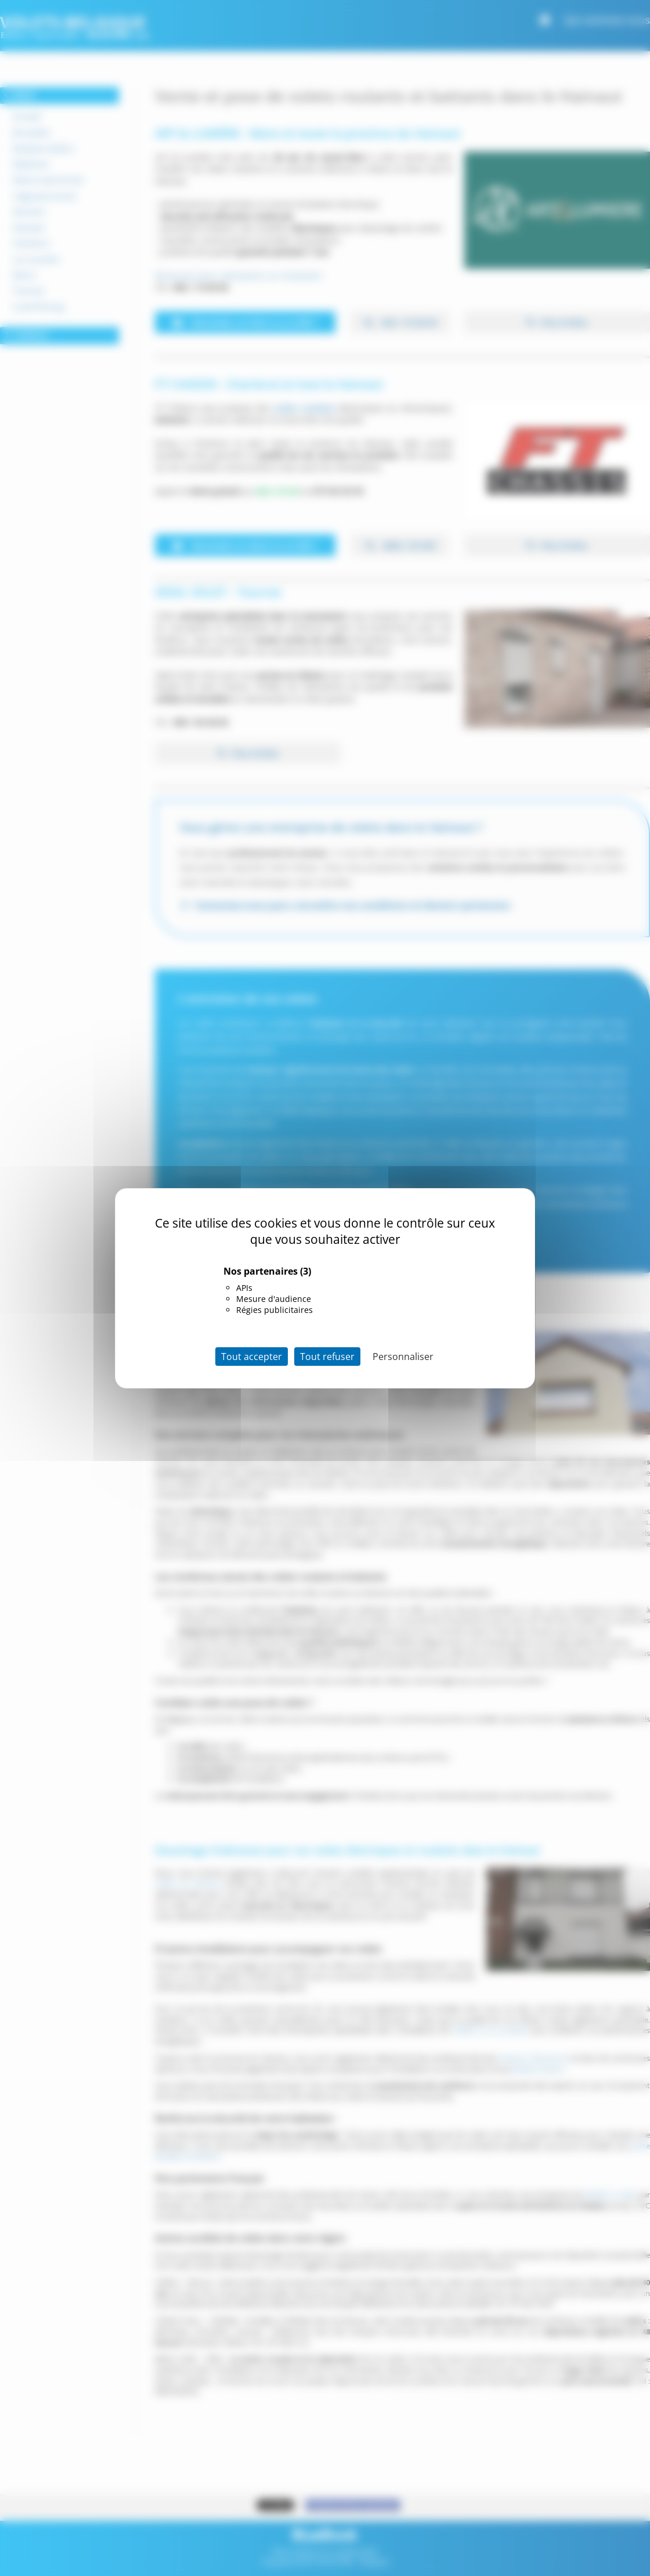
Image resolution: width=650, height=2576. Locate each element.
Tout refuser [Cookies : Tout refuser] (327, 1356)
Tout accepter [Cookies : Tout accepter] (251, 1356)
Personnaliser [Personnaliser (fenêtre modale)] (403, 1356)
